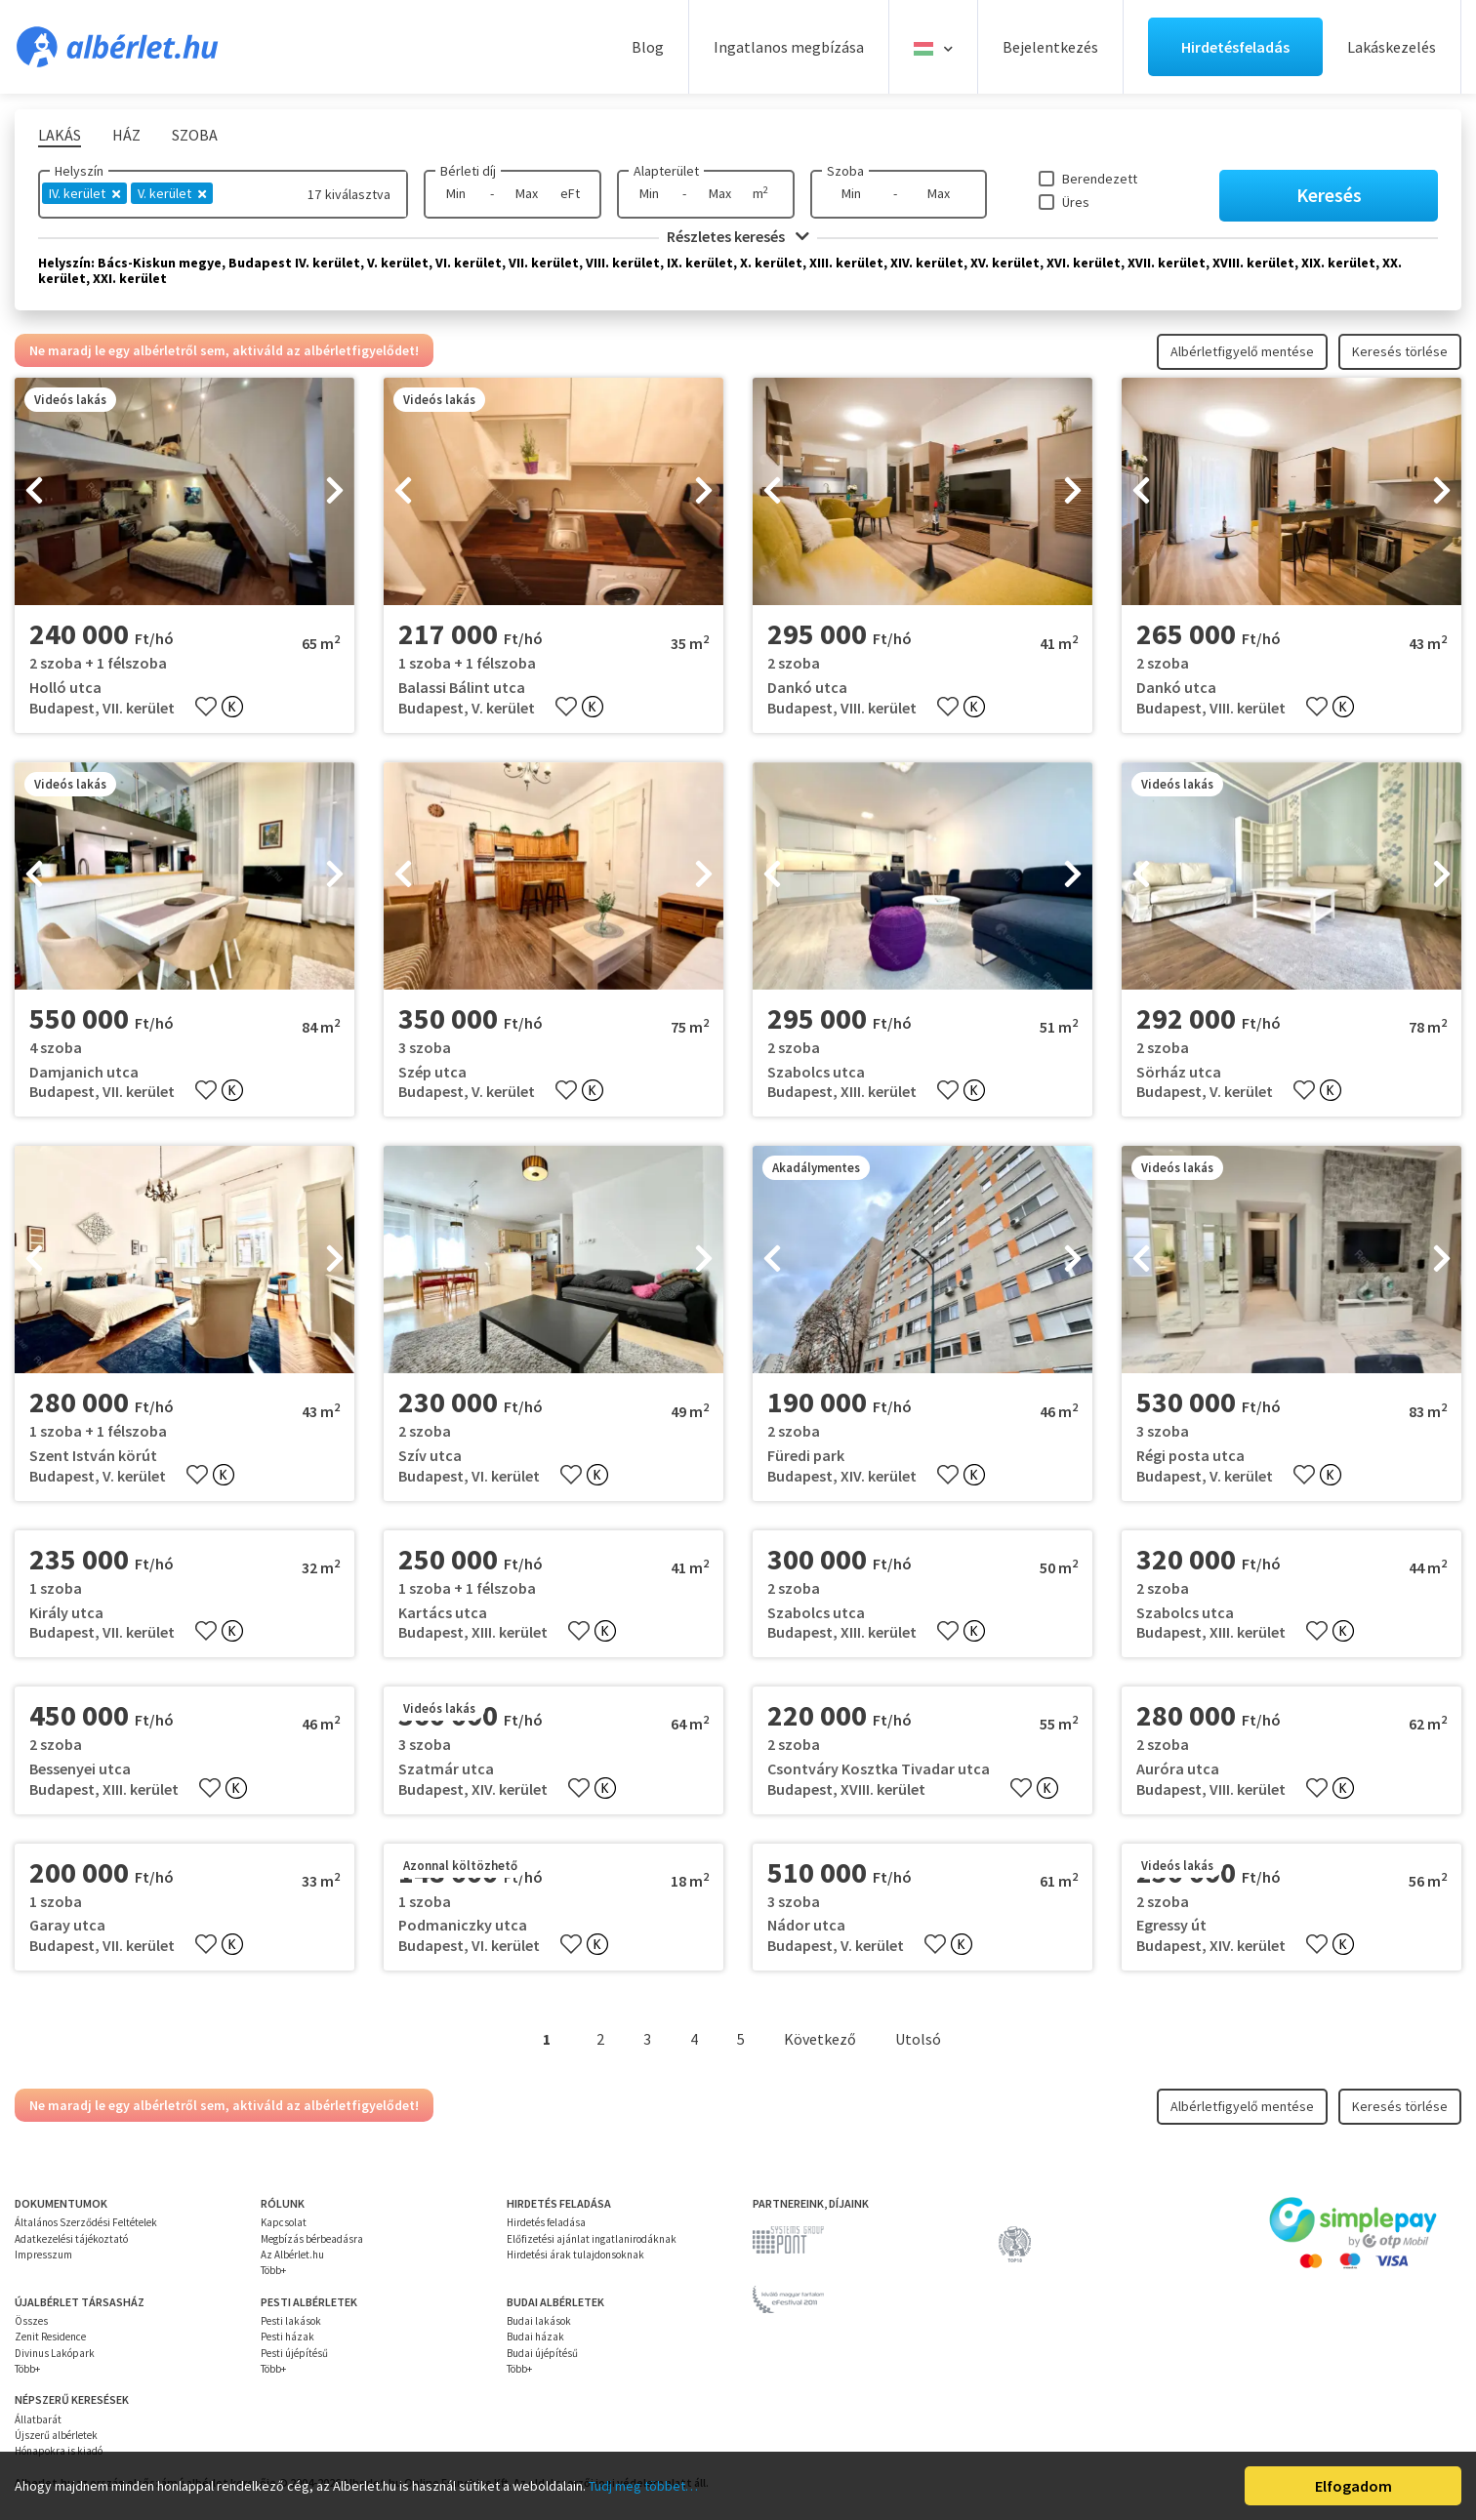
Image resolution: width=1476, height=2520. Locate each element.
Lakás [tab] (59, 134)
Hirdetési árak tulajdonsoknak (575, 2254)
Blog (648, 47)
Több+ (273, 2270)
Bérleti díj (468, 171)
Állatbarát (38, 2419)
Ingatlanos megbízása (789, 47)
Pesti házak (287, 2336)
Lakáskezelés (1391, 47)
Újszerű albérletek (56, 2435)
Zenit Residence (50, 2336)
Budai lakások (539, 2321)
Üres (1075, 202)
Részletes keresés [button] (738, 236)
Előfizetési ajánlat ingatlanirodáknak (591, 2239)
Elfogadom (1353, 2486)
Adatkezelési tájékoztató (71, 2239)
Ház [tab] (126, 134)
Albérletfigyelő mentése (1242, 351)
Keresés (1329, 195)
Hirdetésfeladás (1235, 47)
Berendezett (1099, 178)
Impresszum (43, 2254)
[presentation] (34, 491)
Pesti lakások (291, 2321)
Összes (31, 2321)
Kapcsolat (284, 2222)
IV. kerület (84, 193)
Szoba (845, 171)
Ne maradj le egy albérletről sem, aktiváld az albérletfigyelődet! (224, 350)
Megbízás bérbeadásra (312, 2239)
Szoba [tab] (195, 134)
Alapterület (666, 171)
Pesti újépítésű (294, 2353)
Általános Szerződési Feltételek (86, 2222)
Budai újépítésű (542, 2353)
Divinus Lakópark (55, 2353)
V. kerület (172, 193)
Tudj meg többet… (643, 2486)
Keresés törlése (1400, 351)
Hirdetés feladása (546, 2222)
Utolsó (918, 2039)
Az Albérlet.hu (292, 2254)
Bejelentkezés (1050, 47)
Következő (820, 2039)
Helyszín (79, 171)
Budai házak (535, 2336)
